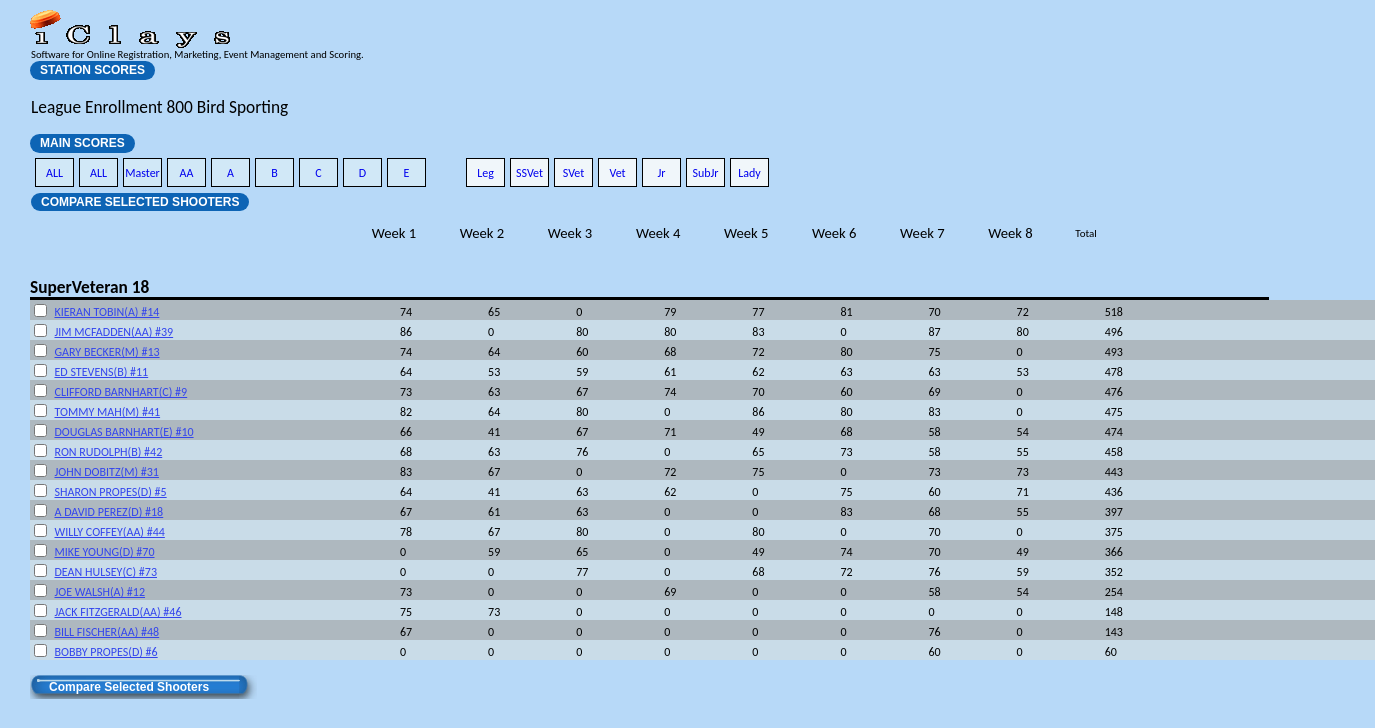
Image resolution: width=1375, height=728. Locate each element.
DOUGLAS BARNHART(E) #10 (123, 432)
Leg (485, 173)
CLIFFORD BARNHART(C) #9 (120, 392)
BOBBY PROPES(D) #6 (105, 652)
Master (142, 173)
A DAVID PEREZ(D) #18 (108, 512)
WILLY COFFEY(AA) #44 (109, 532)
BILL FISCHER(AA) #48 (106, 632)
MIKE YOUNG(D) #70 (104, 552)
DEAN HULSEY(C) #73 (105, 572)
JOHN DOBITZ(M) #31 (106, 472)
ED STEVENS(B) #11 (101, 372)
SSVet (529, 173)
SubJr (705, 173)
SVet (574, 173)
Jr (661, 173)
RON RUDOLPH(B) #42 (108, 452)
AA (187, 173)
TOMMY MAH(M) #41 (107, 412)
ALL (54, 173)
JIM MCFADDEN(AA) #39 (113, 332)
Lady (749, 173)
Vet (617, 173)
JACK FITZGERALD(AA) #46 (117, 612)
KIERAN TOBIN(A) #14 (106, 312)
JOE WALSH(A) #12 (99, 592)
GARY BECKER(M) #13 (106, 352)
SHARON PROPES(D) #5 (110, 492)
